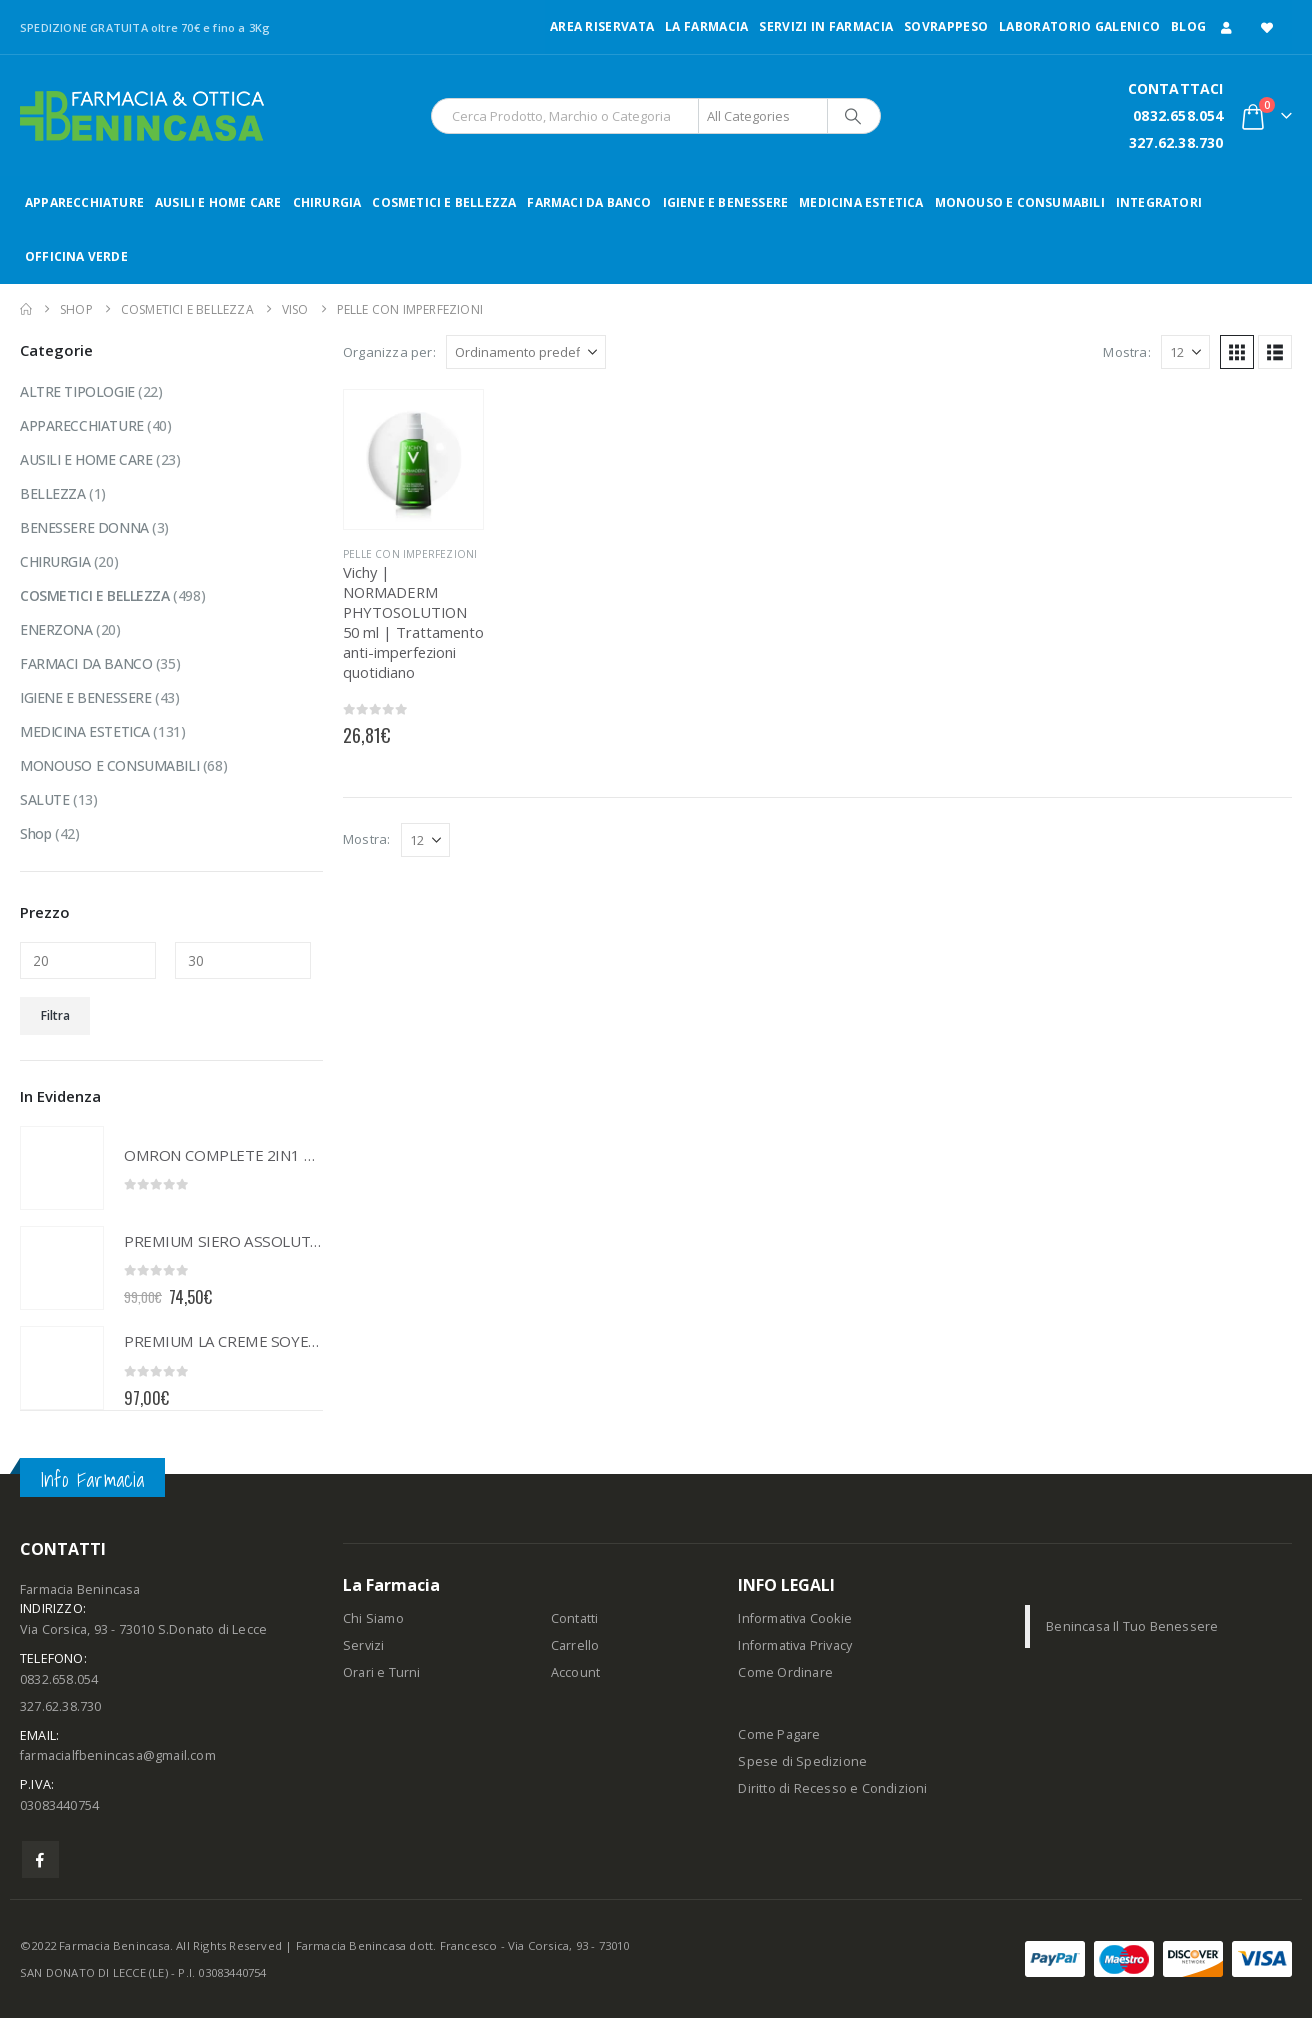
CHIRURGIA (327, 202)
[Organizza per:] (526, 352)
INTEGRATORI (1159, 202)
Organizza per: (389, 352)
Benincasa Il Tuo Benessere (1132, 1626)
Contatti (575, 1618)
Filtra (55, 1015)
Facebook (40, 1859)
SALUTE (44, 799)
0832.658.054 (1178, 115)
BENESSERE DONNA (84, 527)
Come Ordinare (785, 1672)
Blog (1188, 26)
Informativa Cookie (795, 1618)
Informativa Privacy (795, 1645)
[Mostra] (1185, 352)
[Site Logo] (142, 116)
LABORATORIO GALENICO (1079, 26)
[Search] (853, 116)
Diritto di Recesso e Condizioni (832, 1788)
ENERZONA (56, 629)
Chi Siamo (373, 1618)
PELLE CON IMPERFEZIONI (410, 554)
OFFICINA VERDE (76, 256)
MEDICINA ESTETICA (861, 202)
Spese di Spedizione (802, 1761)
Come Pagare (779, 1734)
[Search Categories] (763, 116)
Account (575, 1672)
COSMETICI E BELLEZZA (444, 202)
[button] (1237, 352)
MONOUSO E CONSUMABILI (1020, 202)
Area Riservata (602, 26)
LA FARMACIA (706, 26)
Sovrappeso (946, 26)
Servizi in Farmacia (826, 26)
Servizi (363, 1645)
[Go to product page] (413, 459)
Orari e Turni (382, 1672)
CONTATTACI (1176, 88)
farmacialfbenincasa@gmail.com (118, 1755)
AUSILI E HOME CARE (218, 202)
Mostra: (1126, 352)
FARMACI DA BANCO (589, 202)
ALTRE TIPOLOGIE (77, 391)
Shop (35, 833)
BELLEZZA (53, 493)
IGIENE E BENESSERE (726, 202)
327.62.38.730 (1176, 142)
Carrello (575, 1645)
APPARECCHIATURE (84, 202)
